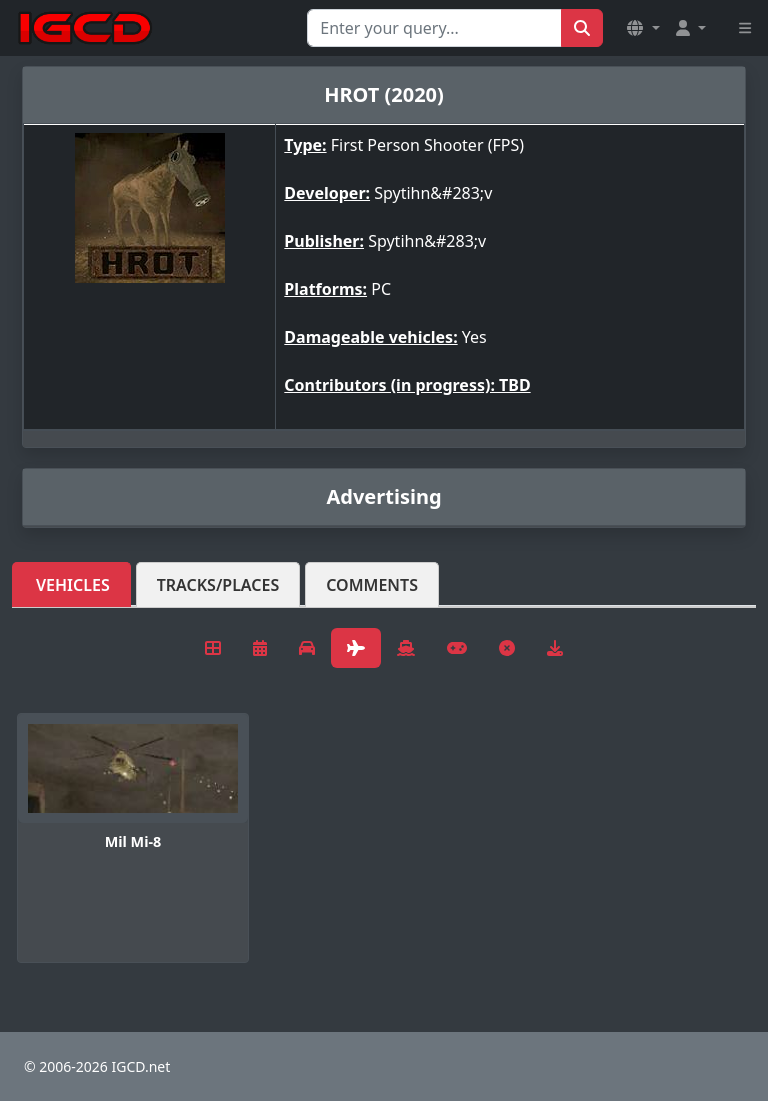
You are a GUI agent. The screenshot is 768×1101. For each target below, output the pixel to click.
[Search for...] (434, 28)
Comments (372, 585)
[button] (643, 28)
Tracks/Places (218, 585)
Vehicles (73, 585)
